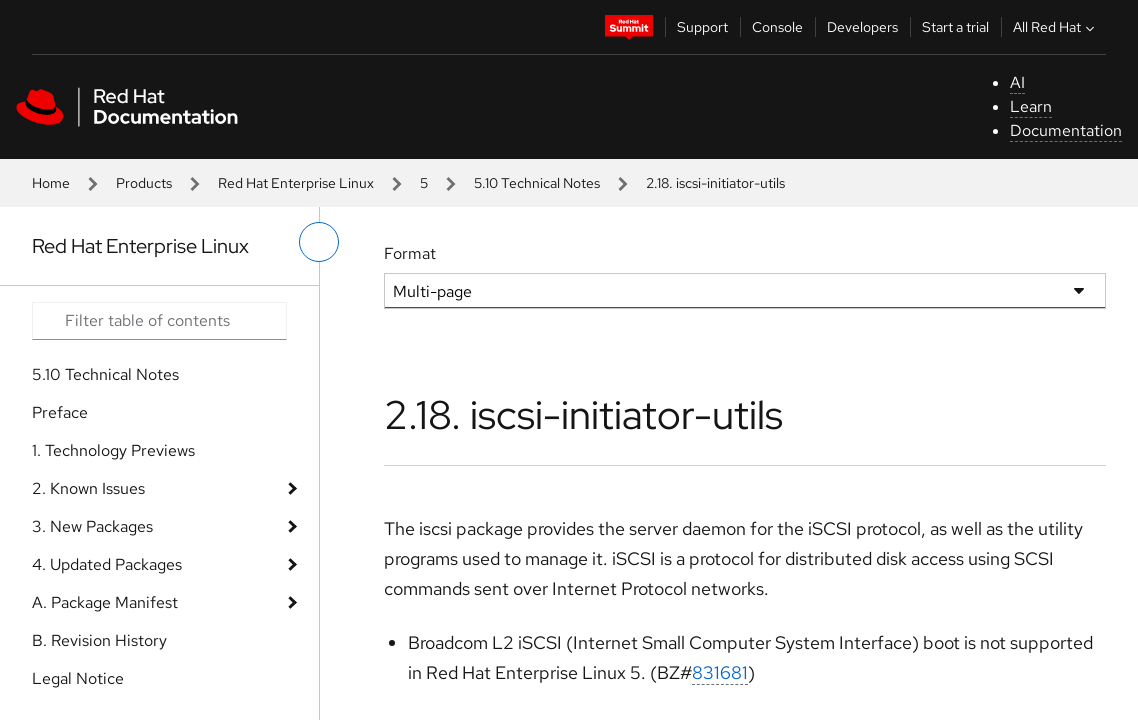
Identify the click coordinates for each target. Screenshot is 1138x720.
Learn (1031, 106)
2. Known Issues (88, 488)
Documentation (1066, 130)
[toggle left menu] (319, 242)
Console (777, 27)
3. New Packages (92, 526)
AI (1017, 82)
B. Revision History (99, 640)
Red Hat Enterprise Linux (296, 183)
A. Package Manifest (105, 602)
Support (702, 27)
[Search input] (159, 321)
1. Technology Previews (113, 450)
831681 (720, 672)
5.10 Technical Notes (537, 183)
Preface (60, 412)
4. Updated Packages (107, 564)
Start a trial (955, 27)
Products (144, 183)
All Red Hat (1056, 27)
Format (410, 253)
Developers (862, 27)
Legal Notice (78, 678)
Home (51, 183)
